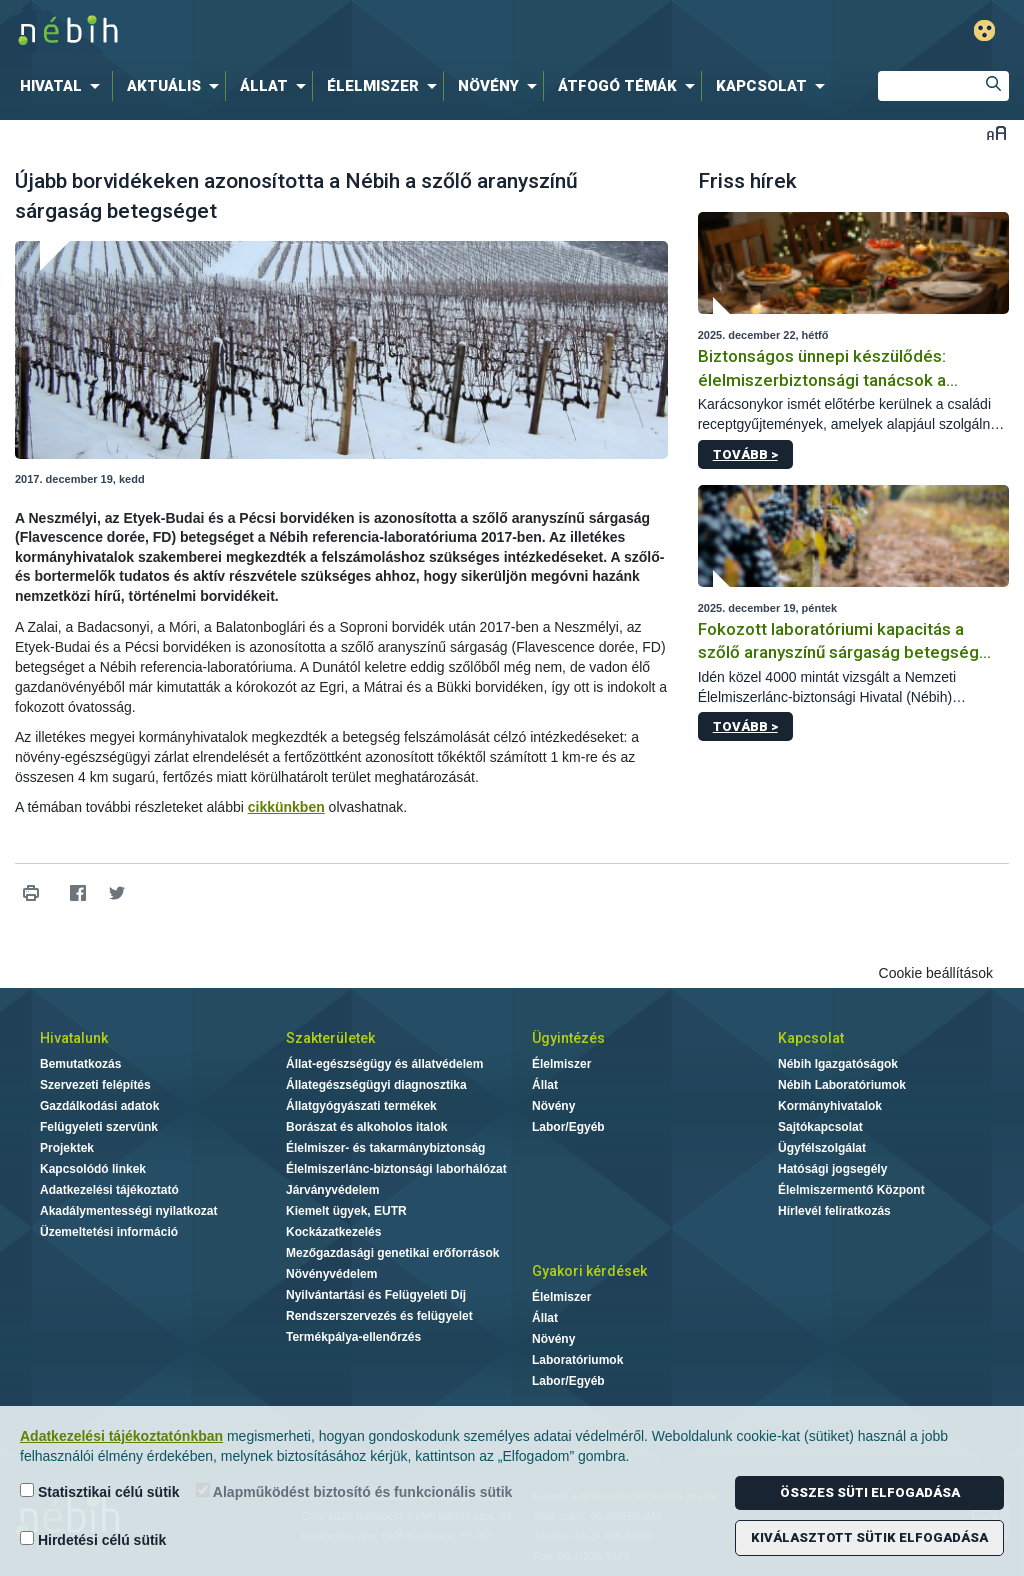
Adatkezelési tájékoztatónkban (121, 1436)
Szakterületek (330, 1038)
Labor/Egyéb (568, 1127)
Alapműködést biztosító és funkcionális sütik (354, 1491)
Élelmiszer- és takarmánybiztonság (385, 1148)
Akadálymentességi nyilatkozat (128, 1211)
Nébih (304, 31)
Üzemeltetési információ (109, 1232)
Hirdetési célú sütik (93, 1539)
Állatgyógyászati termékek (361, 1106)
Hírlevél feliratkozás (834, 1211)
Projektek (67, 1148)
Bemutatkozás (80, 1064)
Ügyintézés (568, 1038)
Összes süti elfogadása (870, 1492)
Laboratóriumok (577, 1360)
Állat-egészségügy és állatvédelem (384, 1064)
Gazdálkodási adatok (99, 1106)
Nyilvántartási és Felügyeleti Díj (376, 1295)
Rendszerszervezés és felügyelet (379, 1316)
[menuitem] (64, 86)
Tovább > (745, 454)
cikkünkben (286, 807)
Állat (545, 1085)
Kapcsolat (811, 1038)
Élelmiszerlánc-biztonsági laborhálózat (396, 1169)
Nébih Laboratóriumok (842, 1085)
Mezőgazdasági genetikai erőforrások (392, 1253)
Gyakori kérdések (589, 1271)
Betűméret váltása (996, 132)
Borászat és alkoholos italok (366, 1127)
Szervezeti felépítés (95, 1085)
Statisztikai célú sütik (100, 1491)
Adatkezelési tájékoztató (109, 1190)
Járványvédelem (332, 1190)
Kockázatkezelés (333, 1232)
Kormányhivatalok (830, 1106)
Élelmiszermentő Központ (851, 1190)
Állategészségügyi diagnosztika (376, 1085)
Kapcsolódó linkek (93, 1169)
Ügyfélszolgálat (822, 1148)
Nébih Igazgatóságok (838, 1064)
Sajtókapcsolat (820, 1127)
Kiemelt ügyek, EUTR (346, 1211)
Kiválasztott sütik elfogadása (869, 1537)
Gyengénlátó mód (984, 30)
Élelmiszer (561, 1064)
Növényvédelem (331, 1274)
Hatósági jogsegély (832, 1169)
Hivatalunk (74, 1038)
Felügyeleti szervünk (99, 1127)
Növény (553, 1106)
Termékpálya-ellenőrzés (353, 1337)
